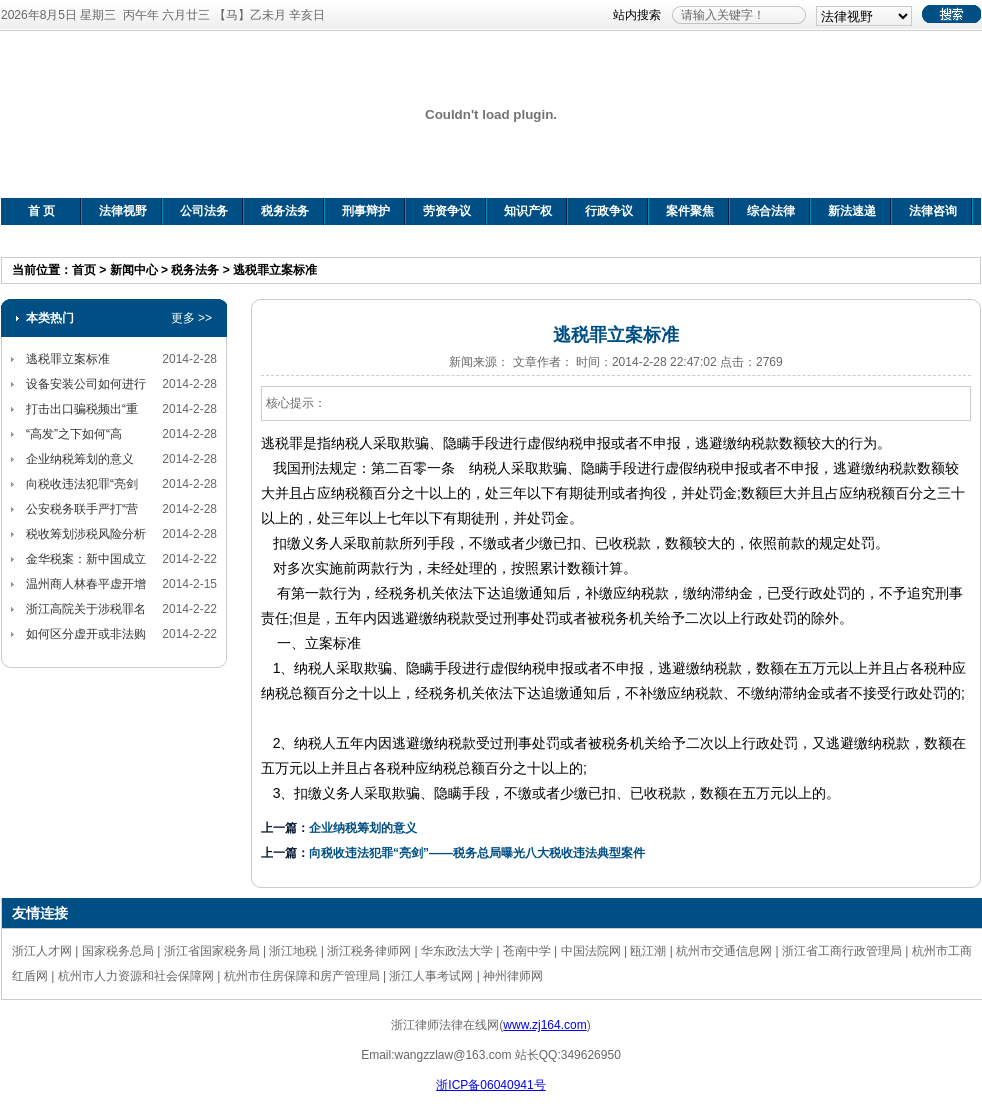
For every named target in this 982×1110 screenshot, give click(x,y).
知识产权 (528, 211)
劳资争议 (447, 211)
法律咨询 (933, 211)
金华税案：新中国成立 (86, 559)
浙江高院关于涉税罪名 (86, 609)
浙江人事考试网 (431, 976)
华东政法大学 (457, 951)
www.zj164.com (544, 1025)
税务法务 (285, 211)
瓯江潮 (648, 951)
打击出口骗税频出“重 (82, 409)
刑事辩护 (366, 211)
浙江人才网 (42, 951)
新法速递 (852, 211)
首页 (84, 270)
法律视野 (123, 211)
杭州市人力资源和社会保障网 (136, 976)
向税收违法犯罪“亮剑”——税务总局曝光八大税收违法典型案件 (477, 853)
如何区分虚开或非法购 (86, 634)
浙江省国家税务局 (212, 951)
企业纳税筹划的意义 (80, 459)
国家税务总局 (118, 951)
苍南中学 (527, 951)
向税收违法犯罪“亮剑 (82, 484)
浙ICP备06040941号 (490, 1085)
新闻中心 (134, 270)
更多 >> (191, 318)
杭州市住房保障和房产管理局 (302, 976)
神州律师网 (513, 976)
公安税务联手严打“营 (82, 509)
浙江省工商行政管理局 (842, 951)
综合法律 (771, 211)
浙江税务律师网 (369, 951)
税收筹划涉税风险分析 (86, 534)
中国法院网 (591, 951)
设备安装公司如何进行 (86, 384)
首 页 (41, 211)
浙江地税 (293, 951)
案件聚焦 (690, 211)
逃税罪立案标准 (275, 270)
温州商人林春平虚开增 (86, 584)
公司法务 (204, 211)
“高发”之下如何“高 (74, 434)
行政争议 (609, 211)
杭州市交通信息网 (724, 951)
